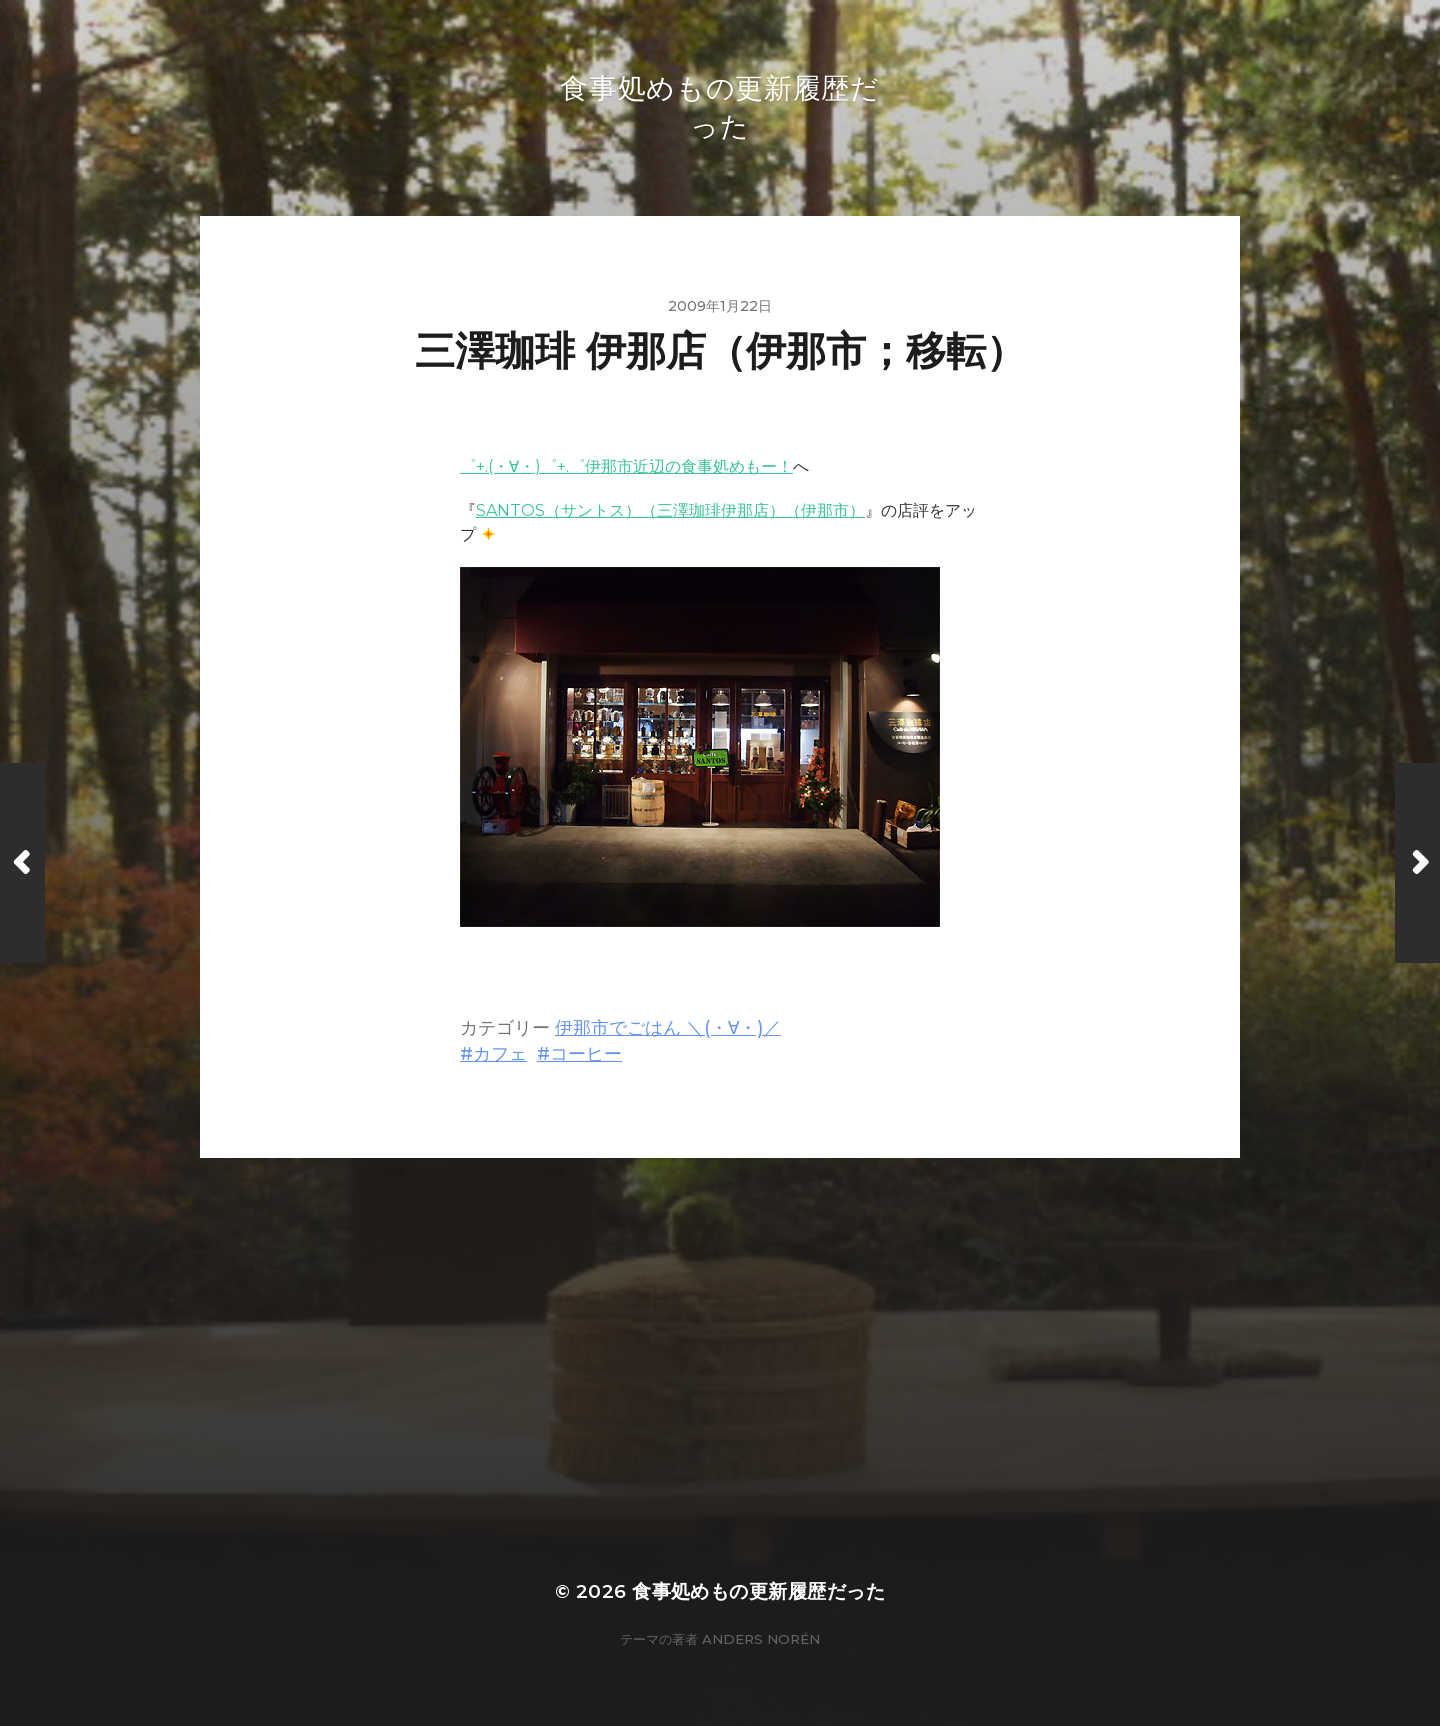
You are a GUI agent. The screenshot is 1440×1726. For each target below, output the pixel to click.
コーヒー (586, 1053)
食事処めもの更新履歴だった (758, 1591)
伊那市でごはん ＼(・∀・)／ (668, 1027)
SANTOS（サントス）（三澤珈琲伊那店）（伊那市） (670, 510)
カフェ (500, 1053)
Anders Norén (761, 1639)
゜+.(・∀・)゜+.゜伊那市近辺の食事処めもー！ (626, 466)
